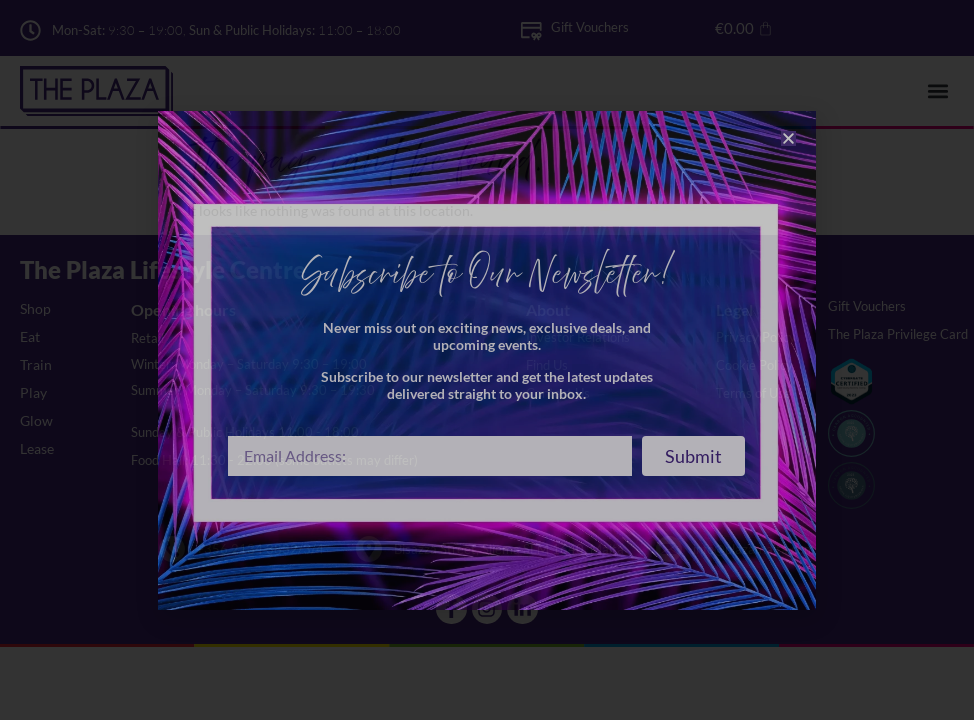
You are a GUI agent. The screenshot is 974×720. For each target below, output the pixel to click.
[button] (788, 138)
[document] (487, 360)
